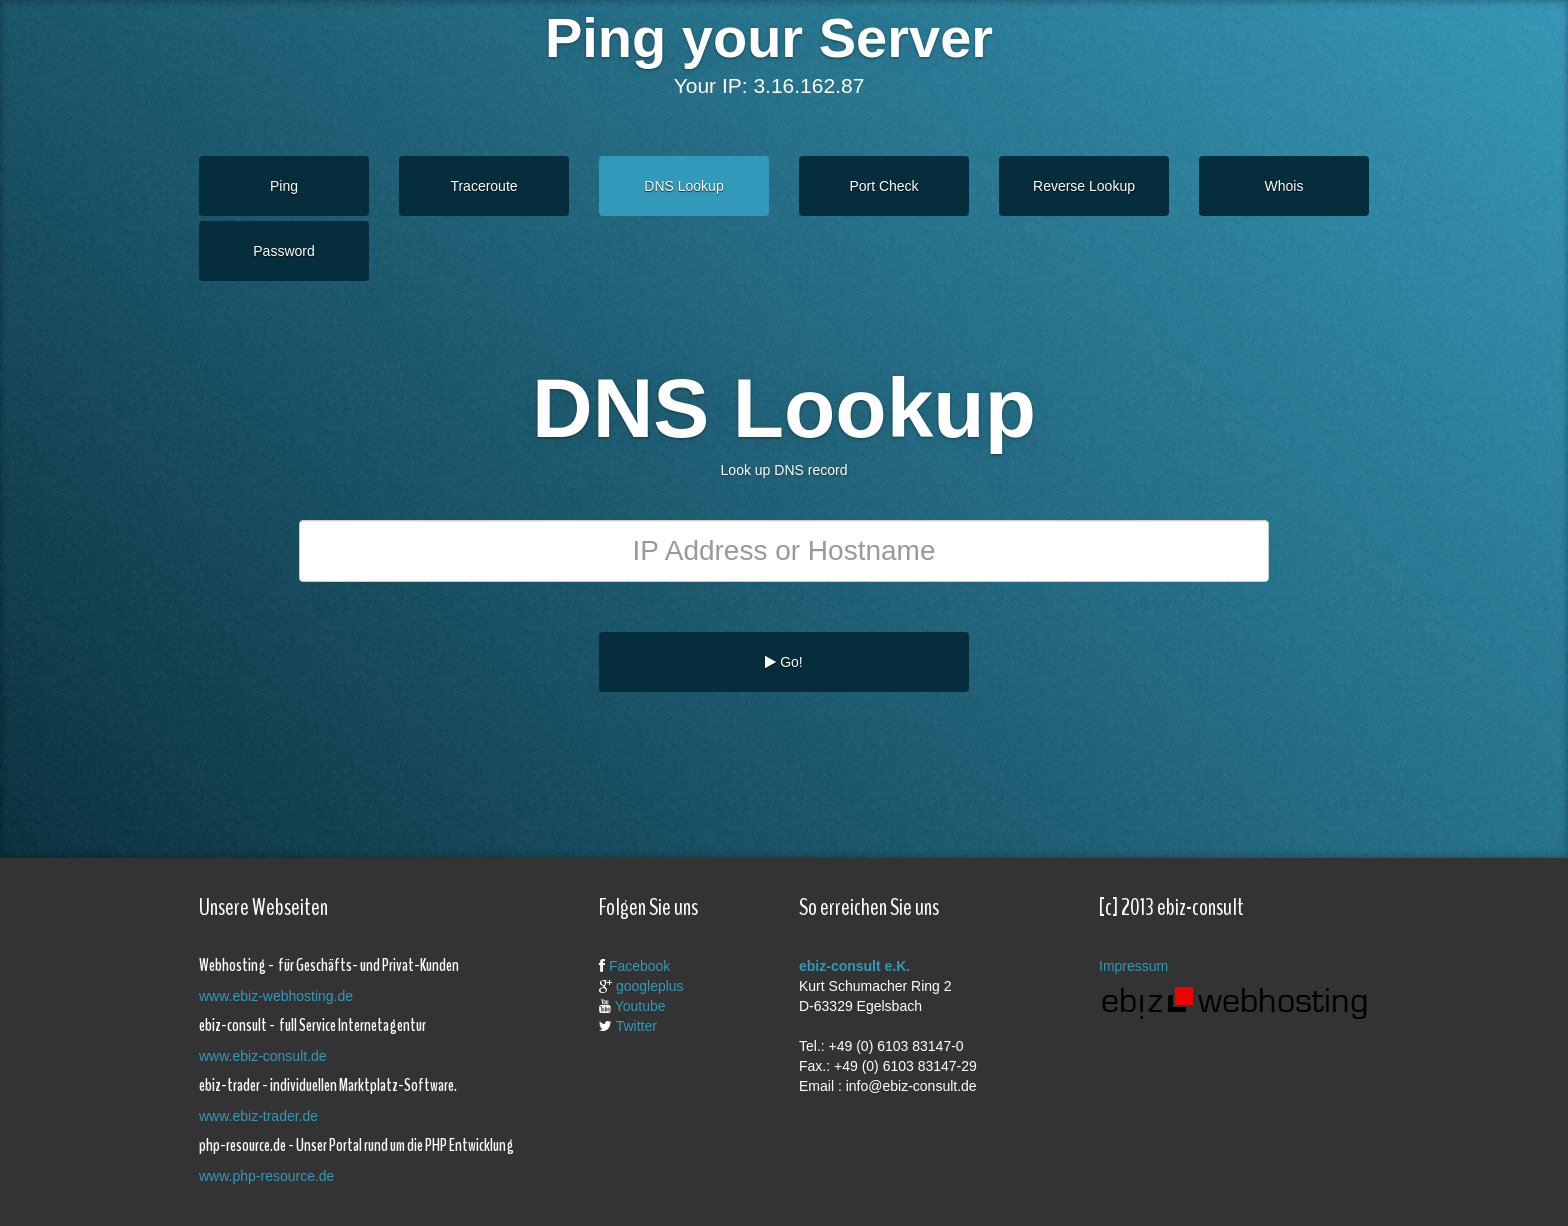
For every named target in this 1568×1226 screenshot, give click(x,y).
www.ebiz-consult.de (263, 1056)
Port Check (883, 186)
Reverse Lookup (1084, 186)
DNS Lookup (683, 186)
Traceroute (483, 186)
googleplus (650, 986)
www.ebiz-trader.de (258, 1116)
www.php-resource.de (266, 1176)
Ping (284, 186)
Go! (783, 662)
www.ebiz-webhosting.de (276, 996)
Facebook (639, 966)
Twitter (636, 1026)
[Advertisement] (769, 757)
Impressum (1133, 966)
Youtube (640, 1006)
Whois (1284, 186)
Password (283, 251)
